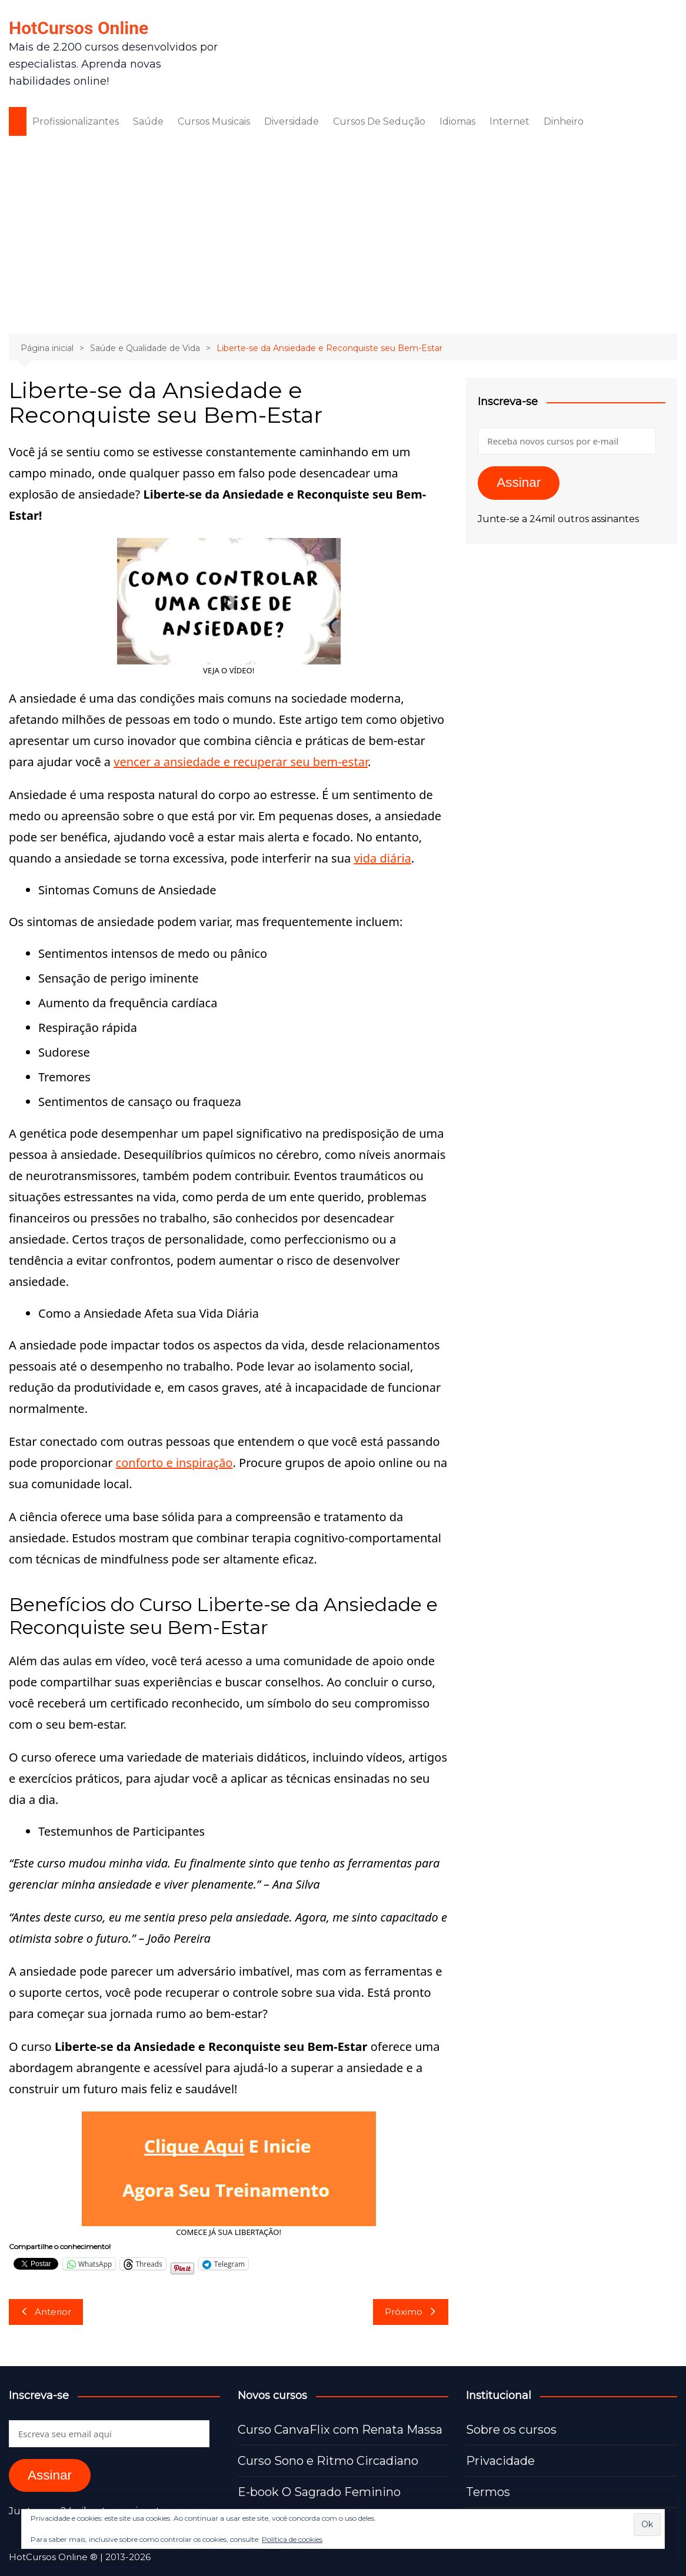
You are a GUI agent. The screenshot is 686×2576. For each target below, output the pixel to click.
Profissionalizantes (75, 121)
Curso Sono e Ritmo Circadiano (328, 2461)
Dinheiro (564, 121)
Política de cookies (292, 2539)
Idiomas (457, 121)
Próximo (411, 2311)
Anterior (46, 2311)
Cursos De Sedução (379, 121)
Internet (509, 121)
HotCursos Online (78, 28)
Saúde (148, 121)
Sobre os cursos (511, 2430)
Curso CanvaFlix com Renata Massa (340, 2430)
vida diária (382, 858)
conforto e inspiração (174, 1463)
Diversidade (291, 121)
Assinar (519, 482)
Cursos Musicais (214, 121)
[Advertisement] (343, 233)
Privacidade (500, 2461)
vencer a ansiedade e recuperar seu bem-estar (241, 762)
